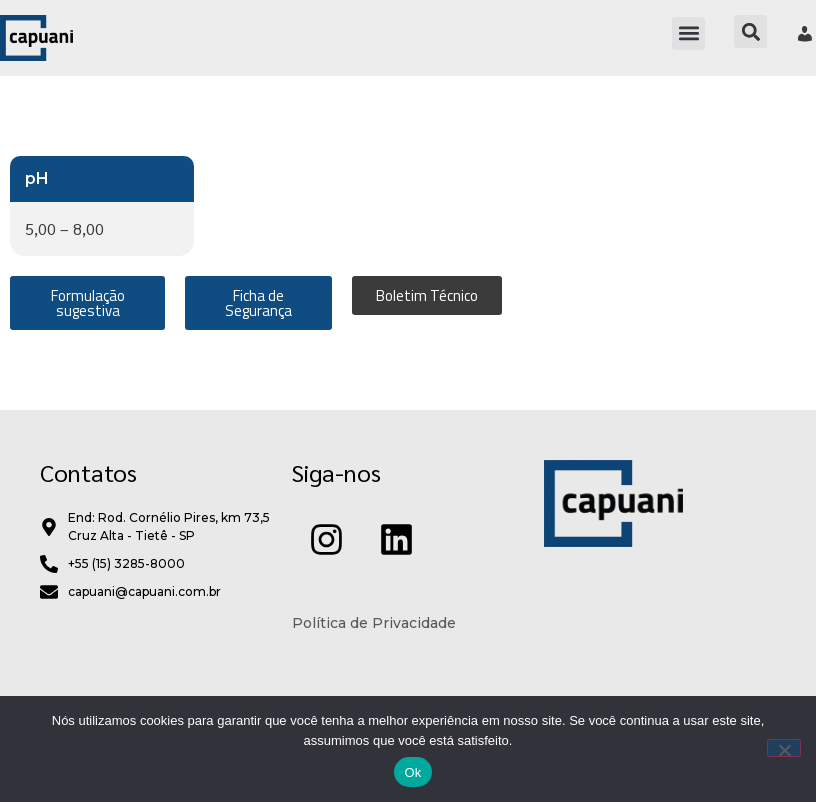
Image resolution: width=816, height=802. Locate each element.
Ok (412, 772)
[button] (688, 33)
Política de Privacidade (374, 667)
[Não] (784, 748)
